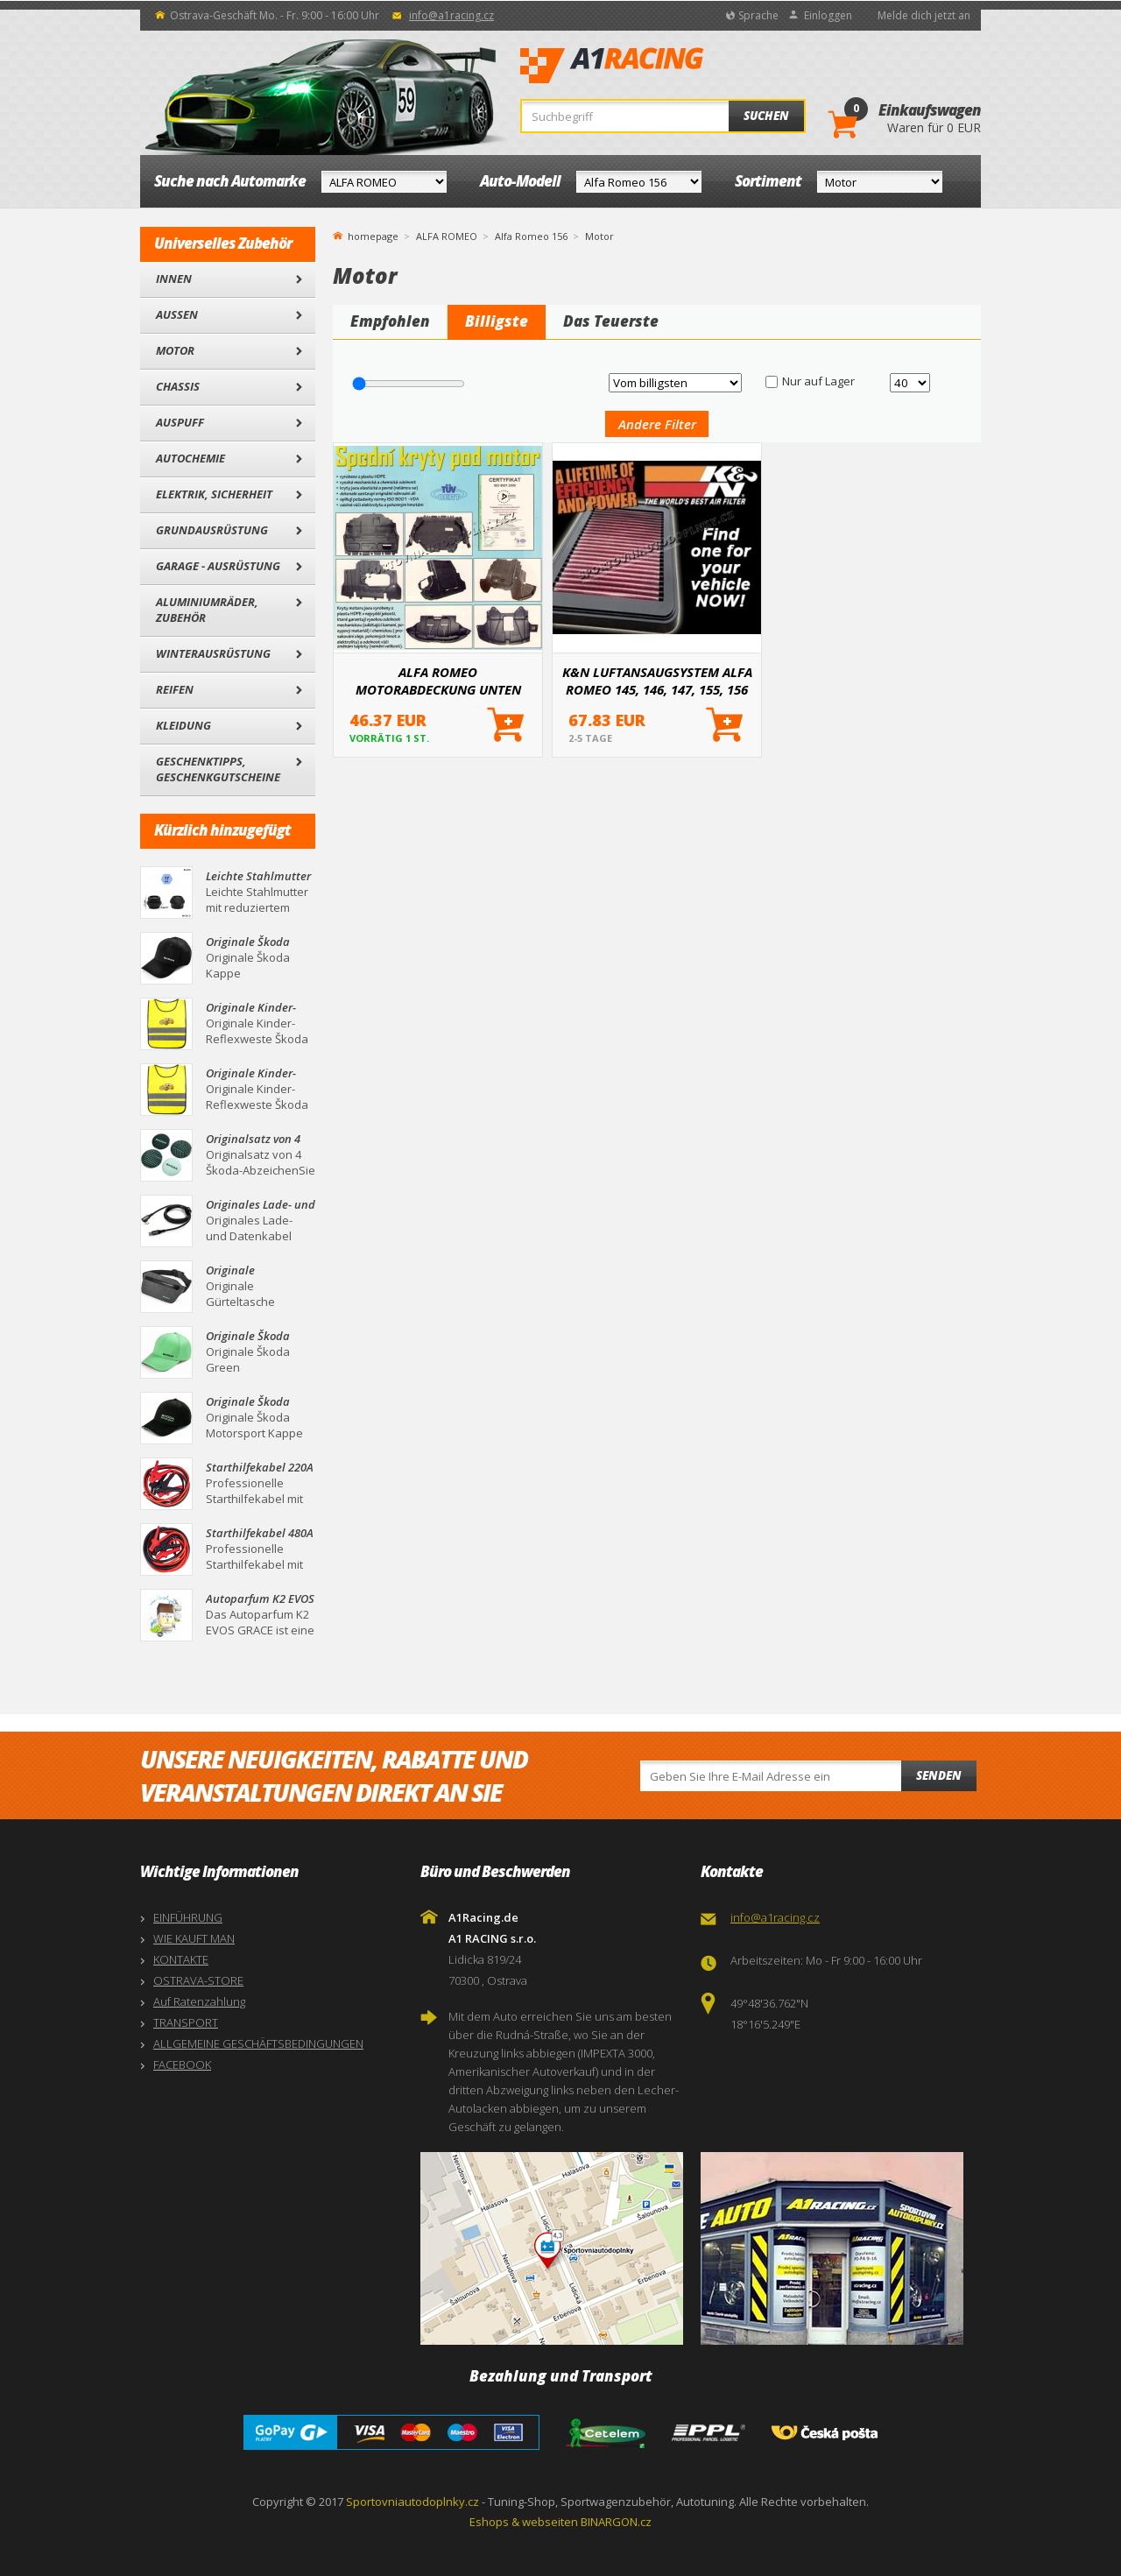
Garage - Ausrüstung (218, 566)
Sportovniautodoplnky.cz (412, 2501)
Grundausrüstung (212, 530)
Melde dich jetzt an (924, 15)
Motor (175, 350)
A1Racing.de (670, 65)
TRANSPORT (185, 2022)
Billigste (496, 321)
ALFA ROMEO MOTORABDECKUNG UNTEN (438, 680)
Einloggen (828, 15)
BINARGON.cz (616, 2522)
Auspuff (180, 422)
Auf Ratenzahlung (199, 2001)
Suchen (766, 116)
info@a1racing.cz (451, 15)
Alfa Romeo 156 (531, 236)
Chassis (178, 386)
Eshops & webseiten (523, 2522)
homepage (373, 234)
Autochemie (190, 458)
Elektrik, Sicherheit (214, 494)
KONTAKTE (180, 1959)
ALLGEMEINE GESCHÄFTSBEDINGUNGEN (258, 2043)
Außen (177, 314)
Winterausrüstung (213, 653)
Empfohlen (390, 321)
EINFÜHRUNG (187, 1917)
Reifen (175, 689)
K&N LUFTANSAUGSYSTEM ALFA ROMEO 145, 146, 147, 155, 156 (657, 680)
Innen (174, 278)
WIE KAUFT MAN (194, 1938)
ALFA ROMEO (446, 236)
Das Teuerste (611, 321)
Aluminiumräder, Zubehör (207, 609)
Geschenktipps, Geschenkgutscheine (218, 769)
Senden (939, 1775)
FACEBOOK (182, 2064)
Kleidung (183, 725)
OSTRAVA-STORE (198, 1980)
